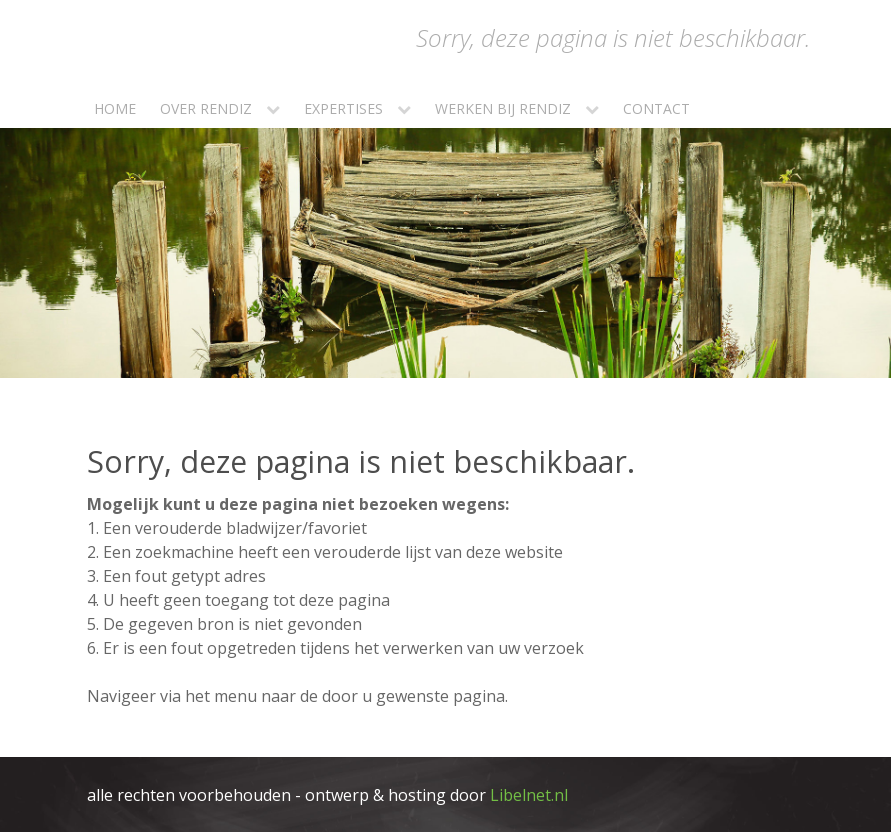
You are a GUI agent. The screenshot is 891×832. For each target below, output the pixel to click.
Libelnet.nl (529, 795)
